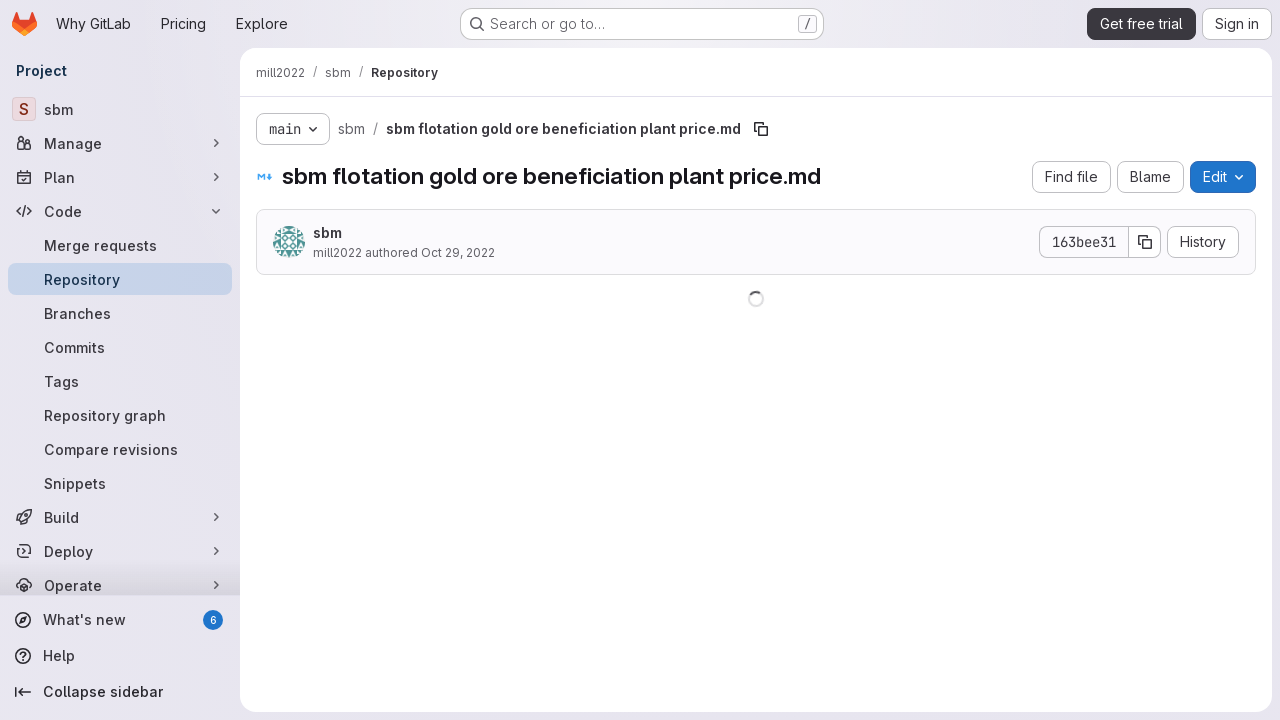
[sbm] (120, 109)
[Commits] (120, 347)
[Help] (120, 656)
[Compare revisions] (120, 449)
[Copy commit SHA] (1145, 242)
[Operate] (120, 585)
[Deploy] (120, 551)
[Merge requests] (120, 245)
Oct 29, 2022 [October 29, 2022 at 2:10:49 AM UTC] (458, 252)
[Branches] (120, 313)
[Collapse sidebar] (120, 692)
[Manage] (120, 143)
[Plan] (120, 177)
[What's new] (120, 620)
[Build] (120, 517)
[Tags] (120, 381)
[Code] (120, 211)
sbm (327, 232)
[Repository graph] (120, 415)
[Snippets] (120, 483)
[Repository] (120, 279)
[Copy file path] (761, 129)
